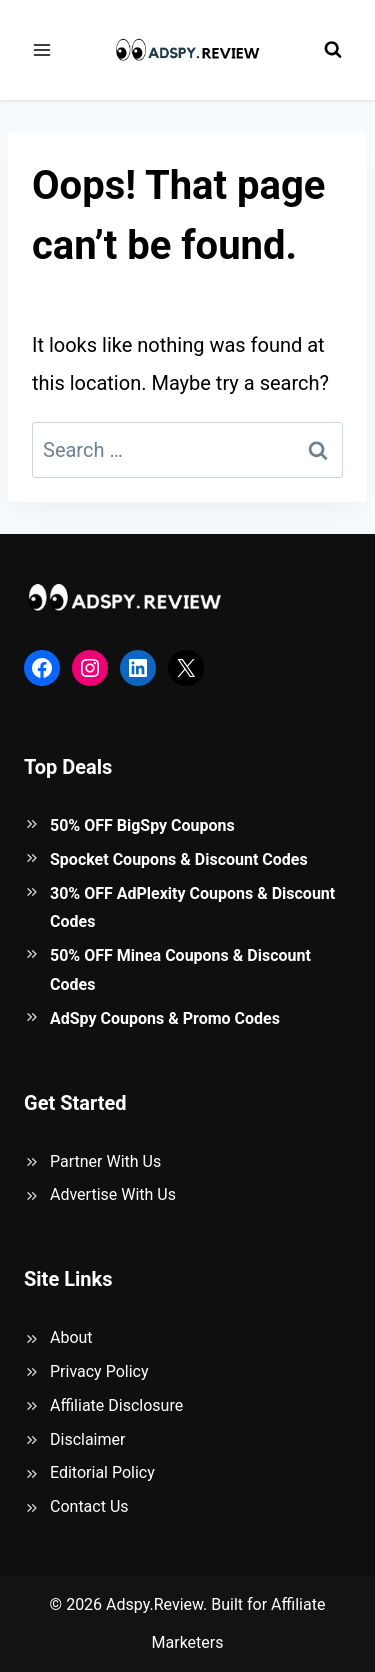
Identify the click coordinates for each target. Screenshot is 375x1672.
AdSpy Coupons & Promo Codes (165, 1018)
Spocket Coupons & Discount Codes (179, 859)
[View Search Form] (333, 50)
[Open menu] (42, 49)
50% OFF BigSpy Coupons (142, 825)
